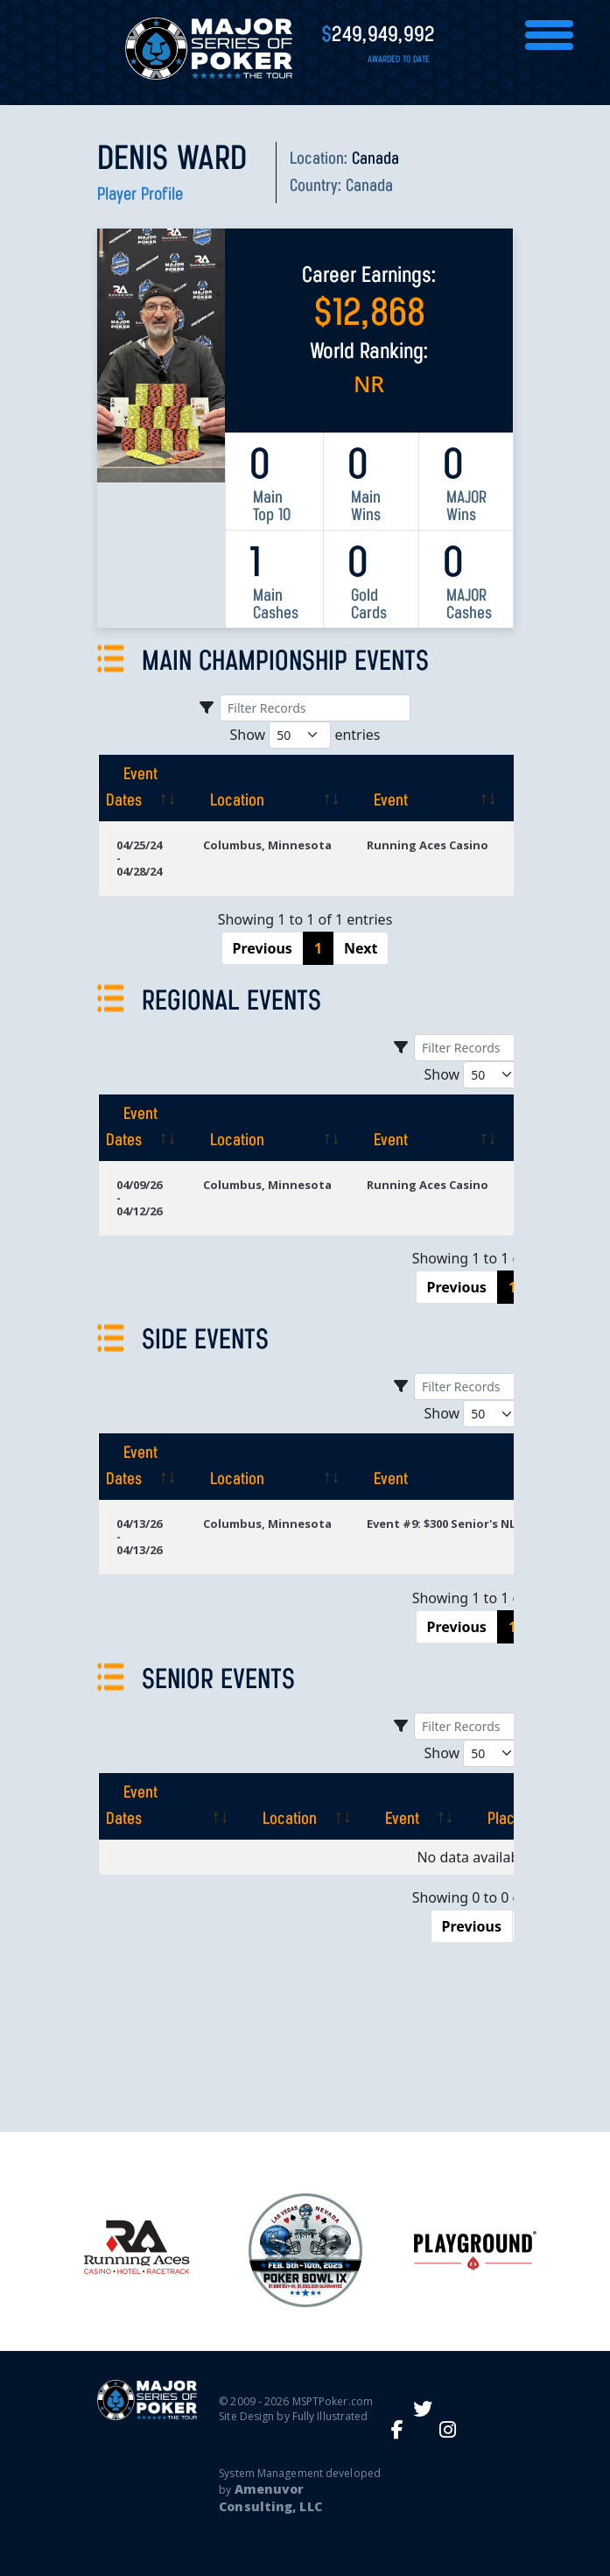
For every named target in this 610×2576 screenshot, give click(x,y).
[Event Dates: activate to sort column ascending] (142, 788)
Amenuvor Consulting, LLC (270, 2498)
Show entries (304, 735)
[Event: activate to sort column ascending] (427, 788)
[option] (305, 2250)
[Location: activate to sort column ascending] (267, 788)
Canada (369, 186)
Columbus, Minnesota (267, 845)
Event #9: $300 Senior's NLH (445, 1523)
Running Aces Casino (427, 845)
